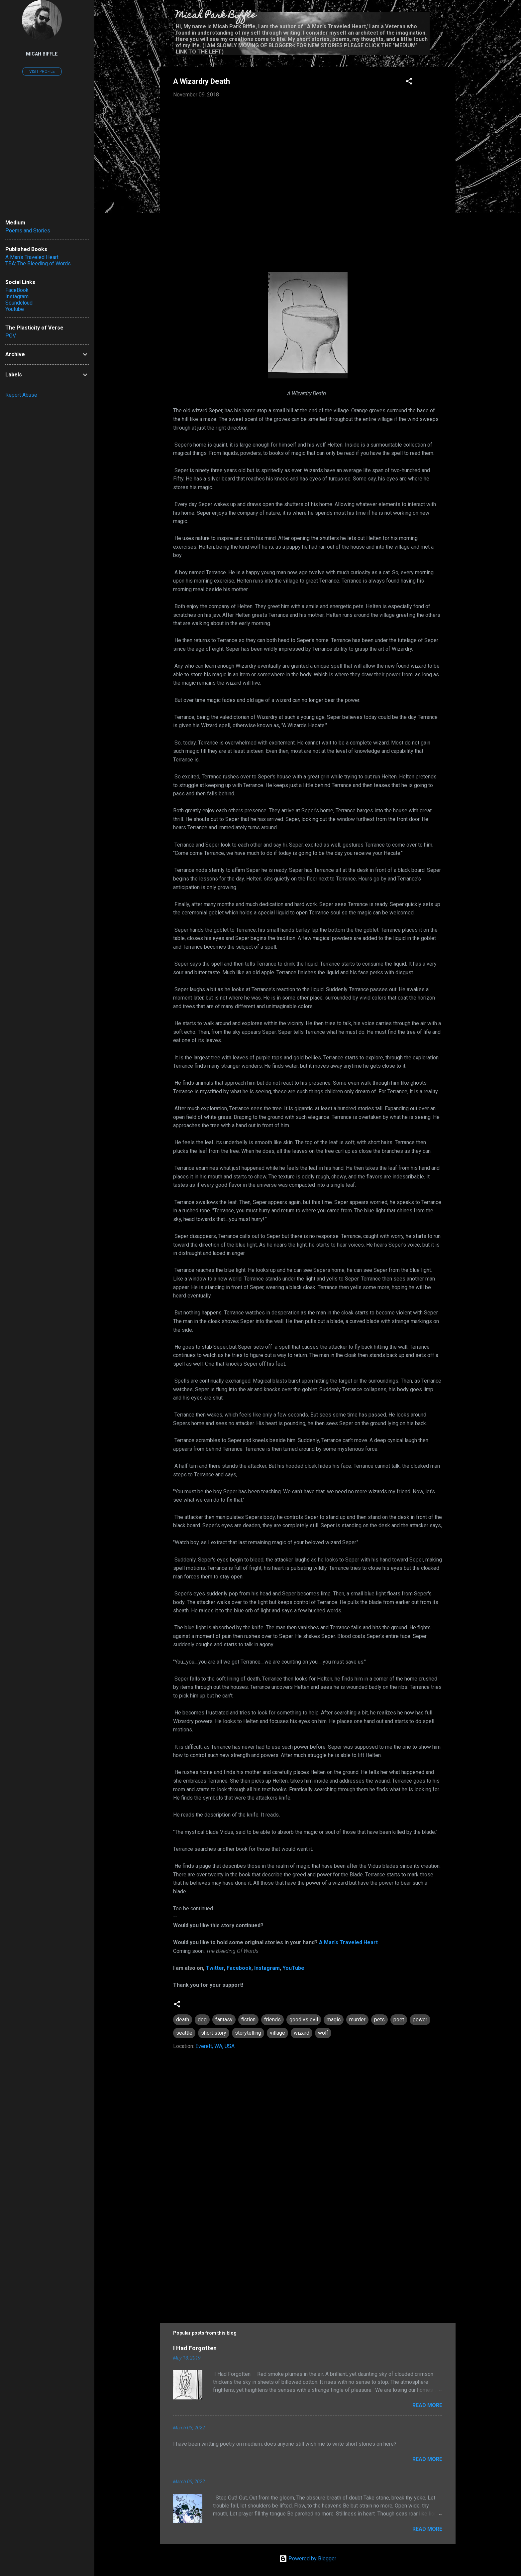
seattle (184, 2033)
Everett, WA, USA (215, 2046)
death (182, 2019)
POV (10, 336)
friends (272, 2019)
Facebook (239, 1968)
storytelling (248, 2033)
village (277, 2033)
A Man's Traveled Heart (348, 1942)
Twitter (215, 1968)
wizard (301, 2033)
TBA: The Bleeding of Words (38, 263)
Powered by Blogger (307, 2558)
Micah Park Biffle (216, 15)
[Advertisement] (307, 2255)
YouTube (293, 1968)
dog (202, 2019)
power (420, 2019)
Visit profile (42, 71)
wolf (323, 2033)
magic (334, 2019)
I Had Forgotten (195, 2348)
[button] (409, 82)
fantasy (224, 2019)
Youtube (14, 309)
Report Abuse (21, 395)
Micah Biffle (42, 54)
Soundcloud (19, 303)
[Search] (452, 18)
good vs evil (303, 2019)
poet (398, 2019)
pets (379, 2019)
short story (213, 2033)
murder (357, 2019)
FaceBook (17, 290)
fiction (248, 2019)
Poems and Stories (27, 230)
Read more (427, 2405)
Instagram (267, 1968)
